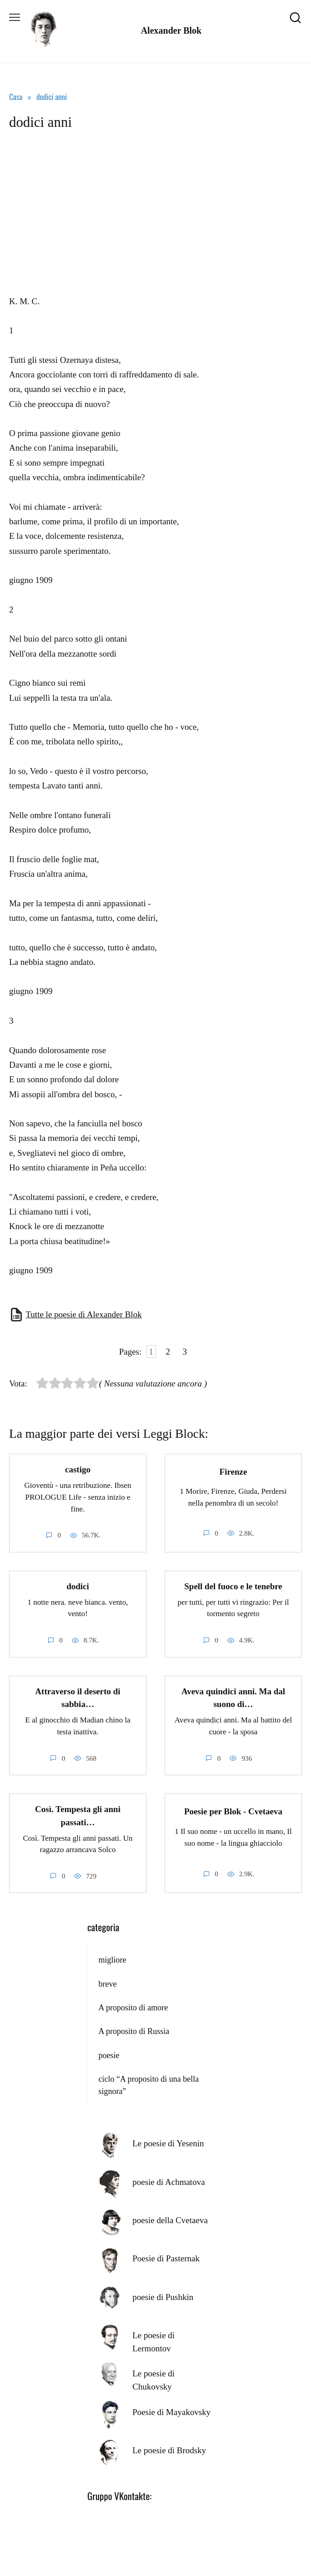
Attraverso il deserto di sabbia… (77, 1698)
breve (107, 1983)
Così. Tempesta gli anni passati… (77, 1815)
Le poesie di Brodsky (169, 2450)
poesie (108, 2055)
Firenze (233, 1471)
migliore (112, 1959)
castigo (77, 1469)
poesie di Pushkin (162, 2297)
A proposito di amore (133, 2007)
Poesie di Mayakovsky (171, 2412)
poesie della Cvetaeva (170, 2220)
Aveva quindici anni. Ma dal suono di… (233, 1698)
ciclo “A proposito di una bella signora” (148, 2085)
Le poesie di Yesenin (168, 2143)
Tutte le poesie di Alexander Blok (83, 1314)
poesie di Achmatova (168, 2182)
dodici (77, 1586)
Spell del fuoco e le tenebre (233, 1586)
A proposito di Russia (133, 2031)
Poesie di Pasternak (166, 2258)
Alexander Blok (171, 30)
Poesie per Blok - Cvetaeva (233, 1811)
